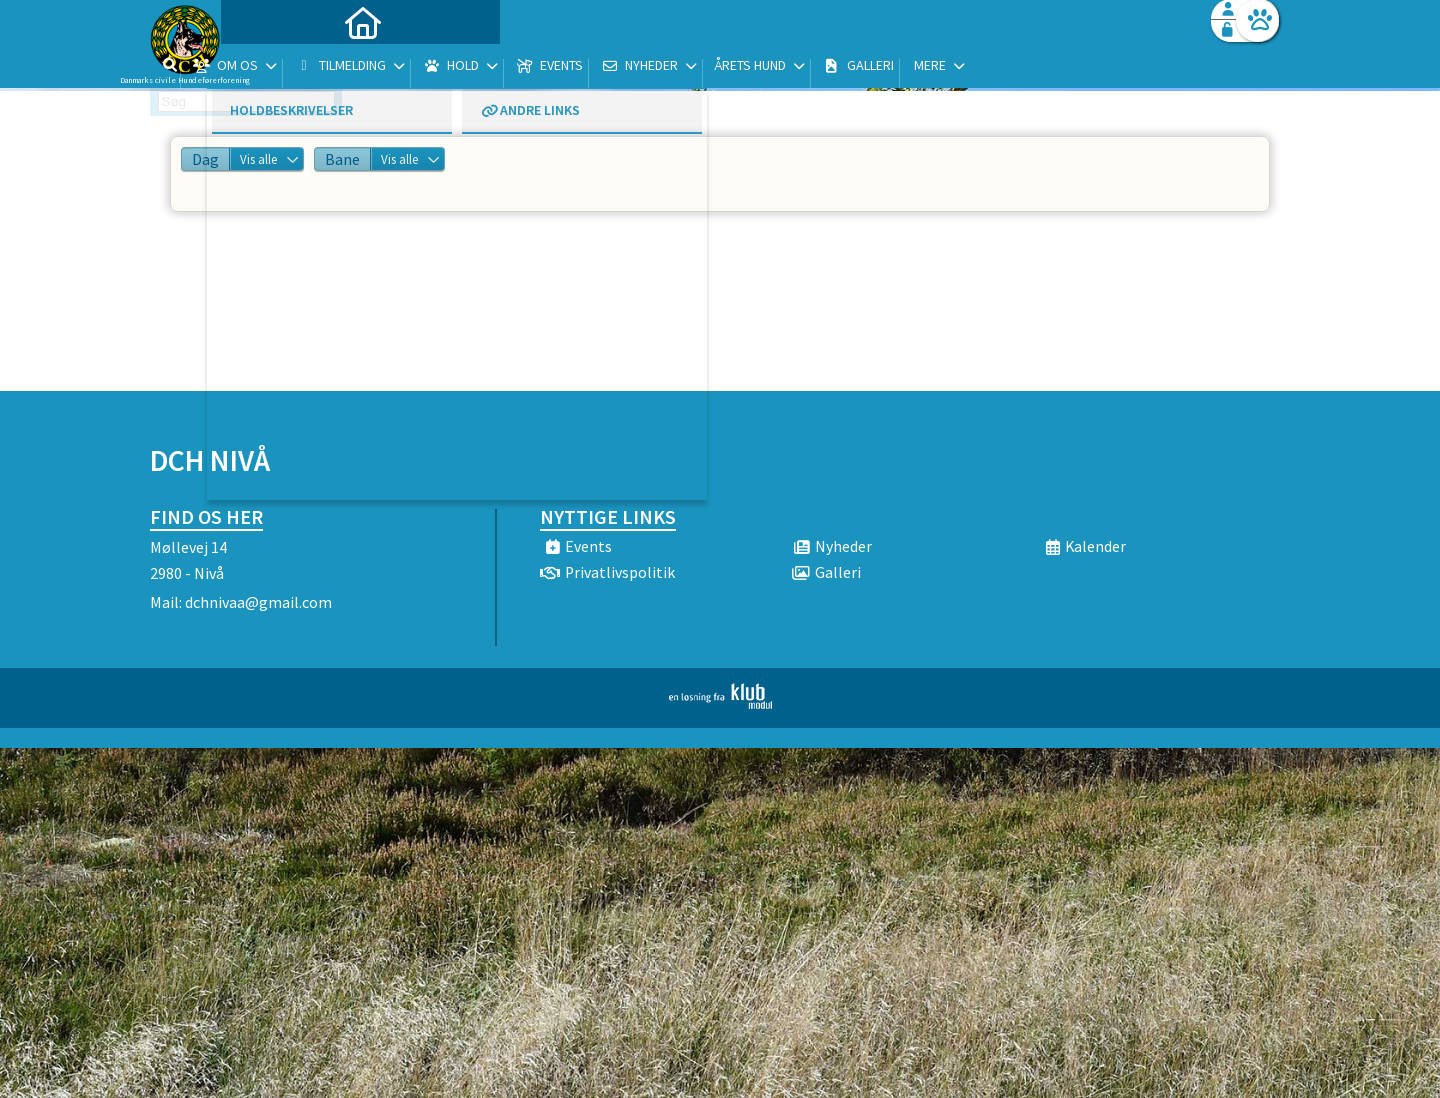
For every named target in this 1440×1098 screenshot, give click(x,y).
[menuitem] (275, 67)
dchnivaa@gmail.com (258, 602)
